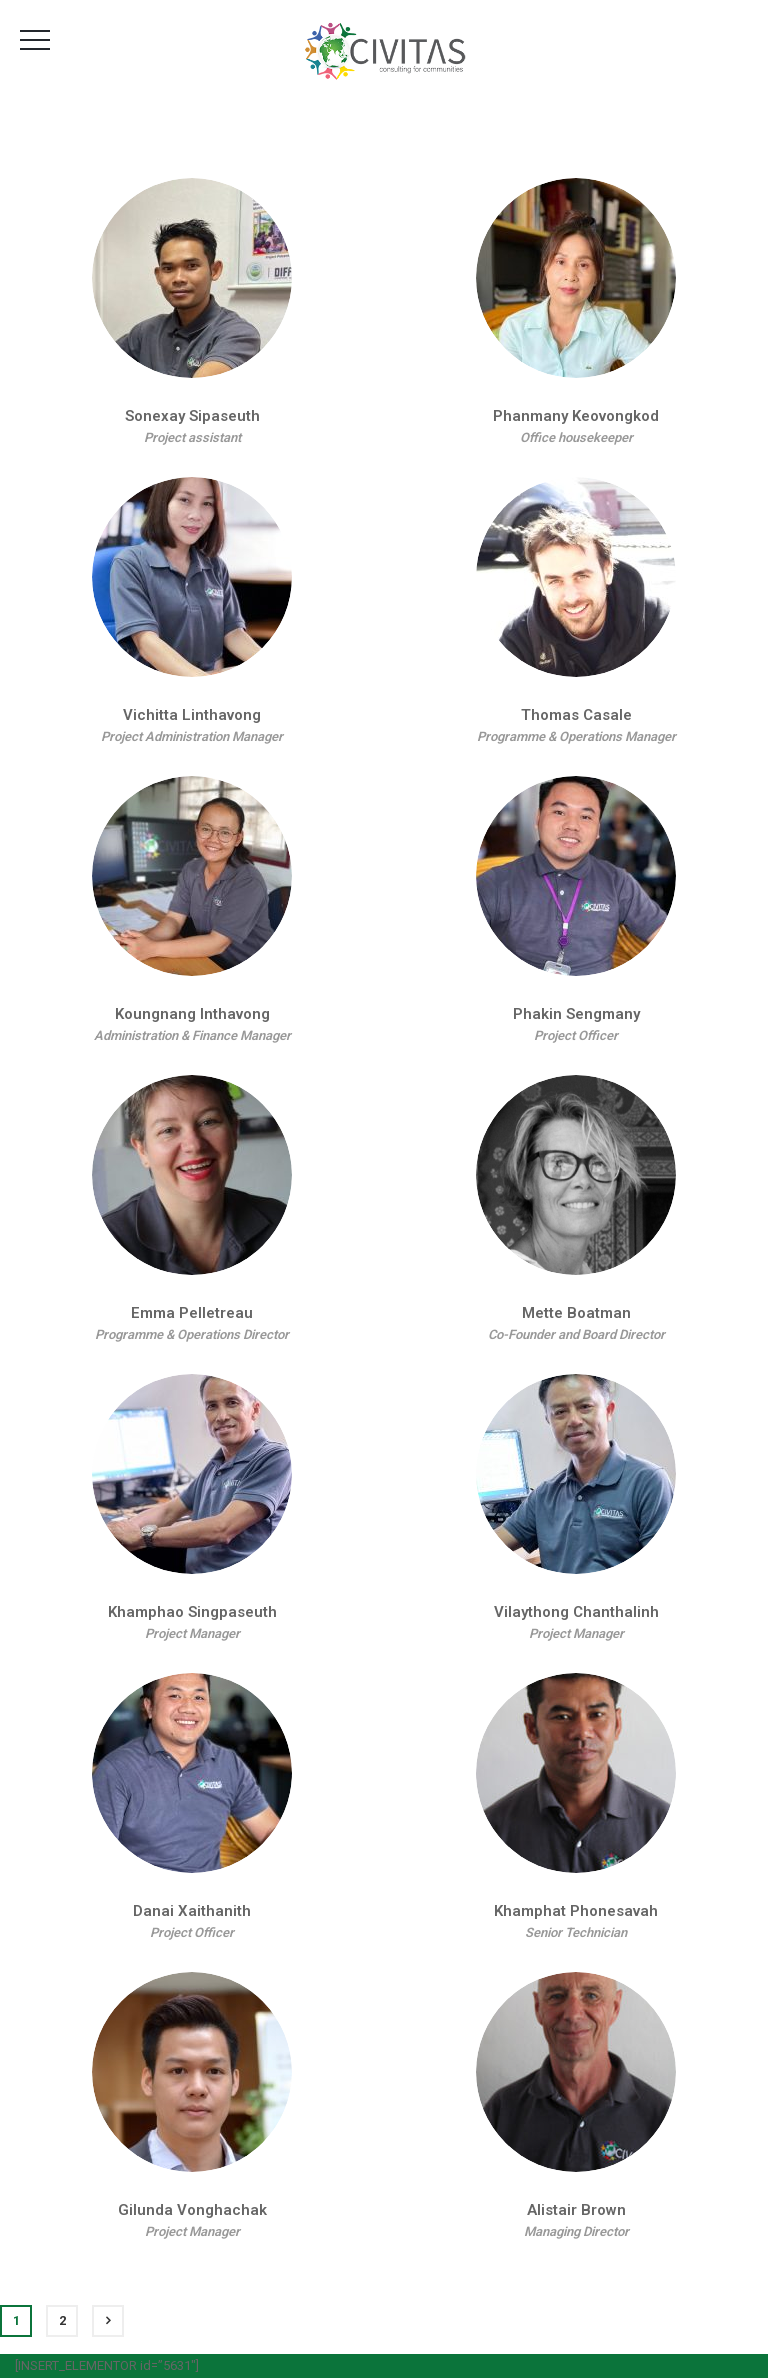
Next (108, 2321)
